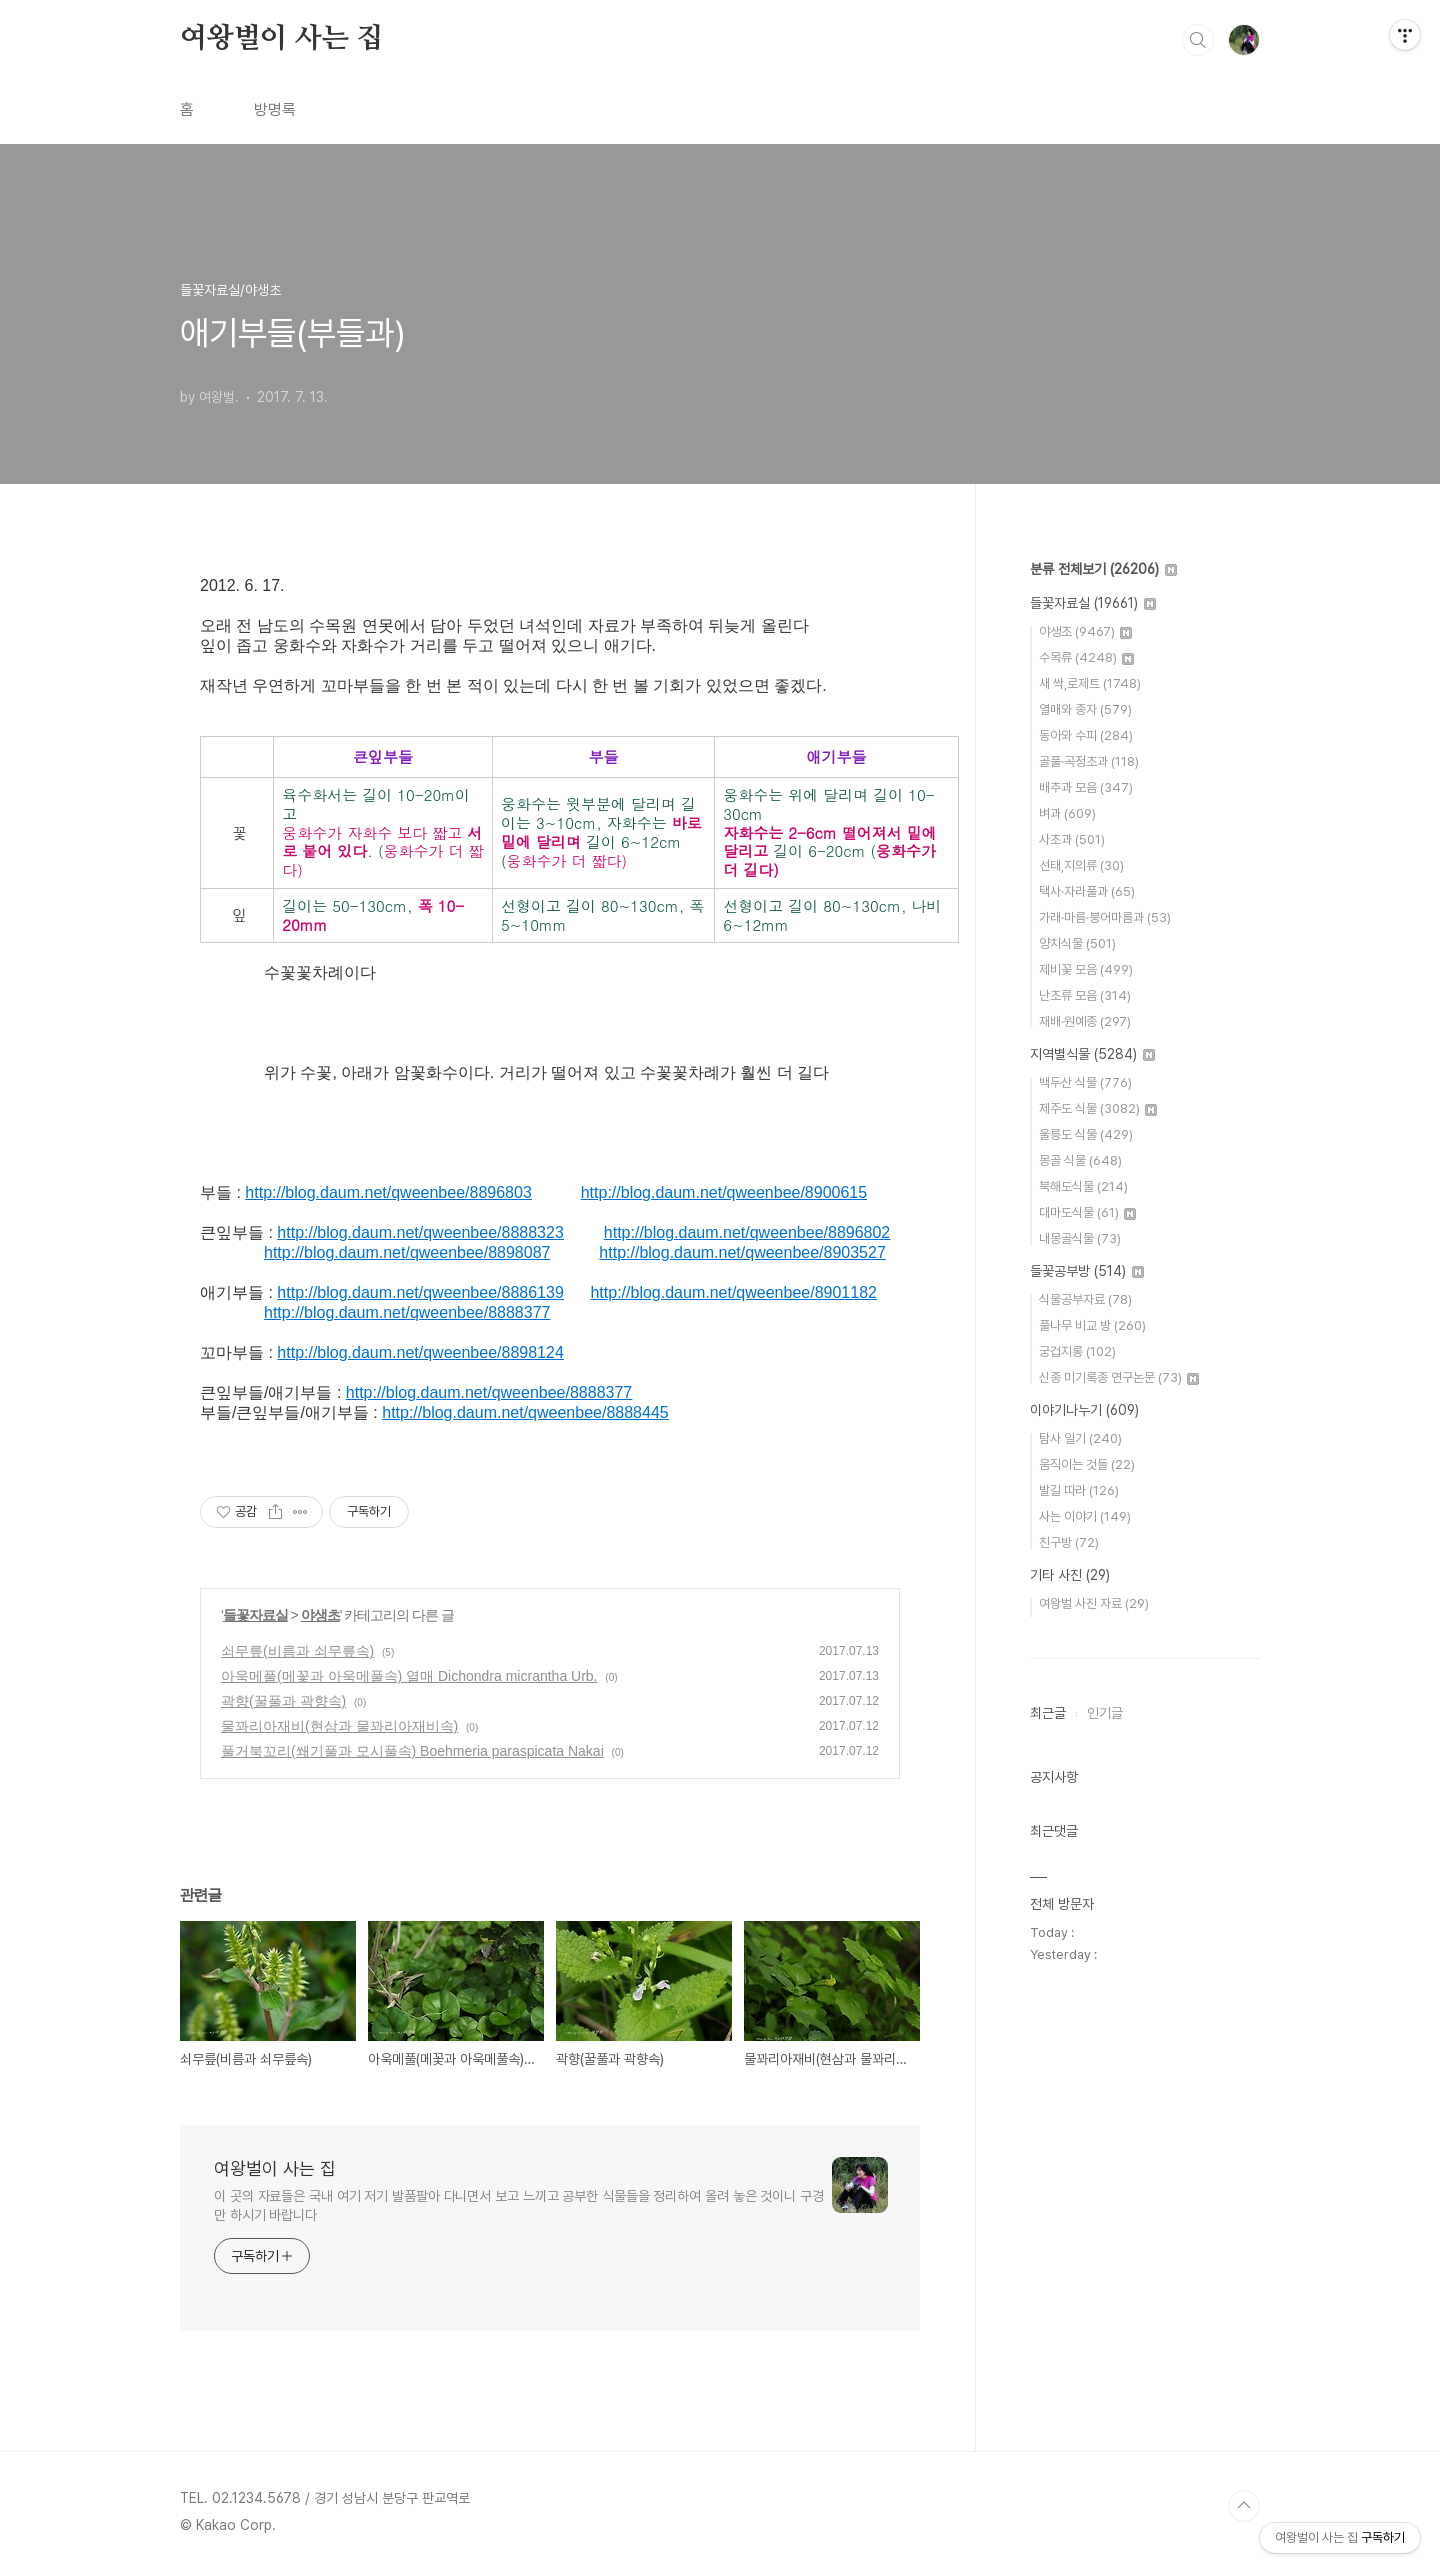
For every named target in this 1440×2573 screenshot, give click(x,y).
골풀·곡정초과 (1089, 761)
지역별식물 (1092, 1054)
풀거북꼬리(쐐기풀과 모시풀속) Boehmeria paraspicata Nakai (412, 1751)
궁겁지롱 (1077, 1351)
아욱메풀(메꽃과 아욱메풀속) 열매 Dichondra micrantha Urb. (409, 1676)
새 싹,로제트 (1090, 683)
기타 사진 (1070, 1575)
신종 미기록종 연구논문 (1119, 1377)
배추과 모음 (1086, 787)
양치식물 (1077, 943)
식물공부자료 (1085, 1299)
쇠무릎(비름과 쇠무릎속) (297, 1651)
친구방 (1069, 1542)
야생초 (320, 1615)
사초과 (1072, 839)
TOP (1244, 2506)
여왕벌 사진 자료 (1094, 1603)
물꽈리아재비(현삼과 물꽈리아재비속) (339, 1726)
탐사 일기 (1080, 1438)
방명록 (275, 109)
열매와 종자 (1085, 709)
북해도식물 (1083, 1186)
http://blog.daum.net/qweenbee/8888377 (407, 1312)
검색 (1198, 40)
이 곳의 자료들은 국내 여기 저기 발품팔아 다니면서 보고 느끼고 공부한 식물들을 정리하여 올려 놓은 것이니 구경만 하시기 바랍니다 (519, 2205)
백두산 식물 (1085, 1082)
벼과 (1067, 813)
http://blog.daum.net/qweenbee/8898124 (420, 1352)
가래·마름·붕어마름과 (1105, 917)
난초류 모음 (1085, 995)
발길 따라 (1079, 1490)
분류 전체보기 (1103, 569)
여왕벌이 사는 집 (281, 39)
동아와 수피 (1086, 735)
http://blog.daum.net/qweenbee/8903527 (742, 1252)
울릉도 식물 (1086, 1134)
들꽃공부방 (1087, 1271)
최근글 (1048, 1713)
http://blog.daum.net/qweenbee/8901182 (733, 1292)
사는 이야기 (1085, 1516)
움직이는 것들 (1087, 1464)
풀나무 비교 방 (1092, 1325)
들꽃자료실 (255, 1615)
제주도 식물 (1098, 1108)
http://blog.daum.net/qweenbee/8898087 (407, 1252)
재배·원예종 (1085, 1021)
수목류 (1086, 657)
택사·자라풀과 (1087, 891)
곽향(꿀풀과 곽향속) (283, 1701)
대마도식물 (1087, 1212)
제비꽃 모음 (1086, 969)
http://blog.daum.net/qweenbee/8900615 (724, 1192)
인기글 (1105, 1713)
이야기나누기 (1084, 1410)
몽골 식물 (1080, 1160)
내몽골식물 (1080, 1238)
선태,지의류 (1081, 865)
